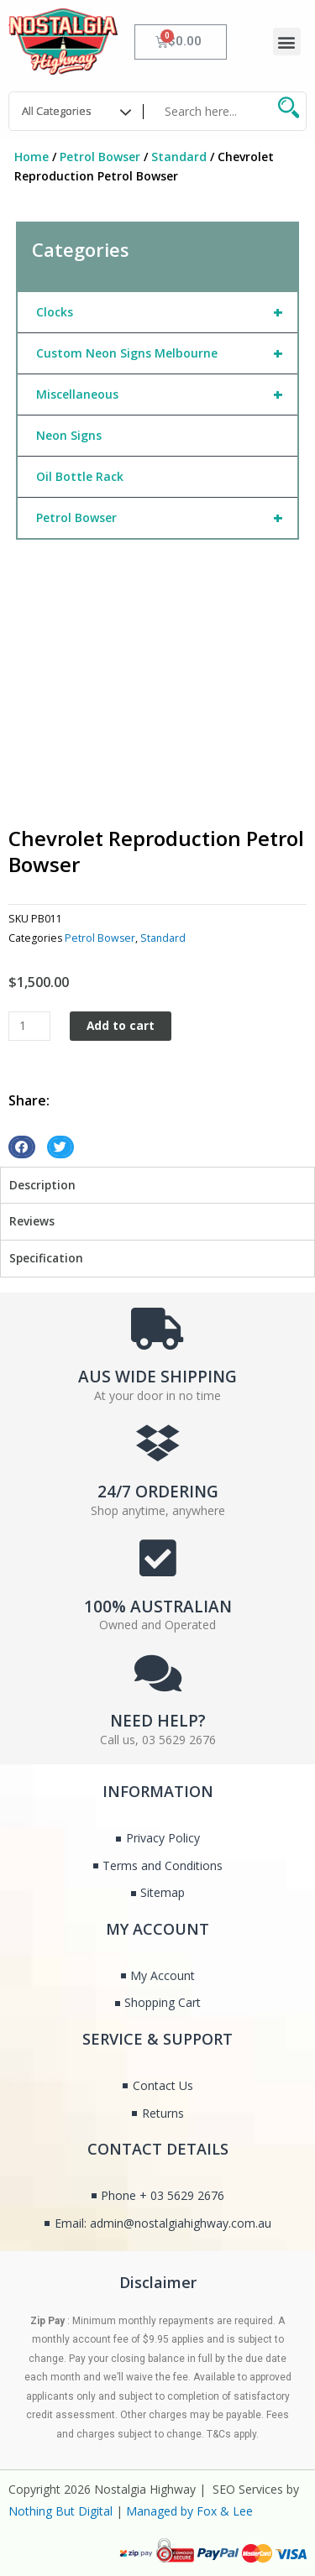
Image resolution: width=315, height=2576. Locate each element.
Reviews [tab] (32, 1221)
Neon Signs (69, 435)
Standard (179, 157)
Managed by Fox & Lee (189, 2511)
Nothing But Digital (60, 2511)
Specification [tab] (46, 1258)
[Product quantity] (29, 1026)
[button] (287, 41)
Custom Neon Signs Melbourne (167, 353)
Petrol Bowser (100, 157)
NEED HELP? (158, 1721)
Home (31, 157)
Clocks (167, 312)
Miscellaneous (167, 394)
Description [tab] (42, 1185)
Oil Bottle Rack (79, 476)
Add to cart (121, 1025)
